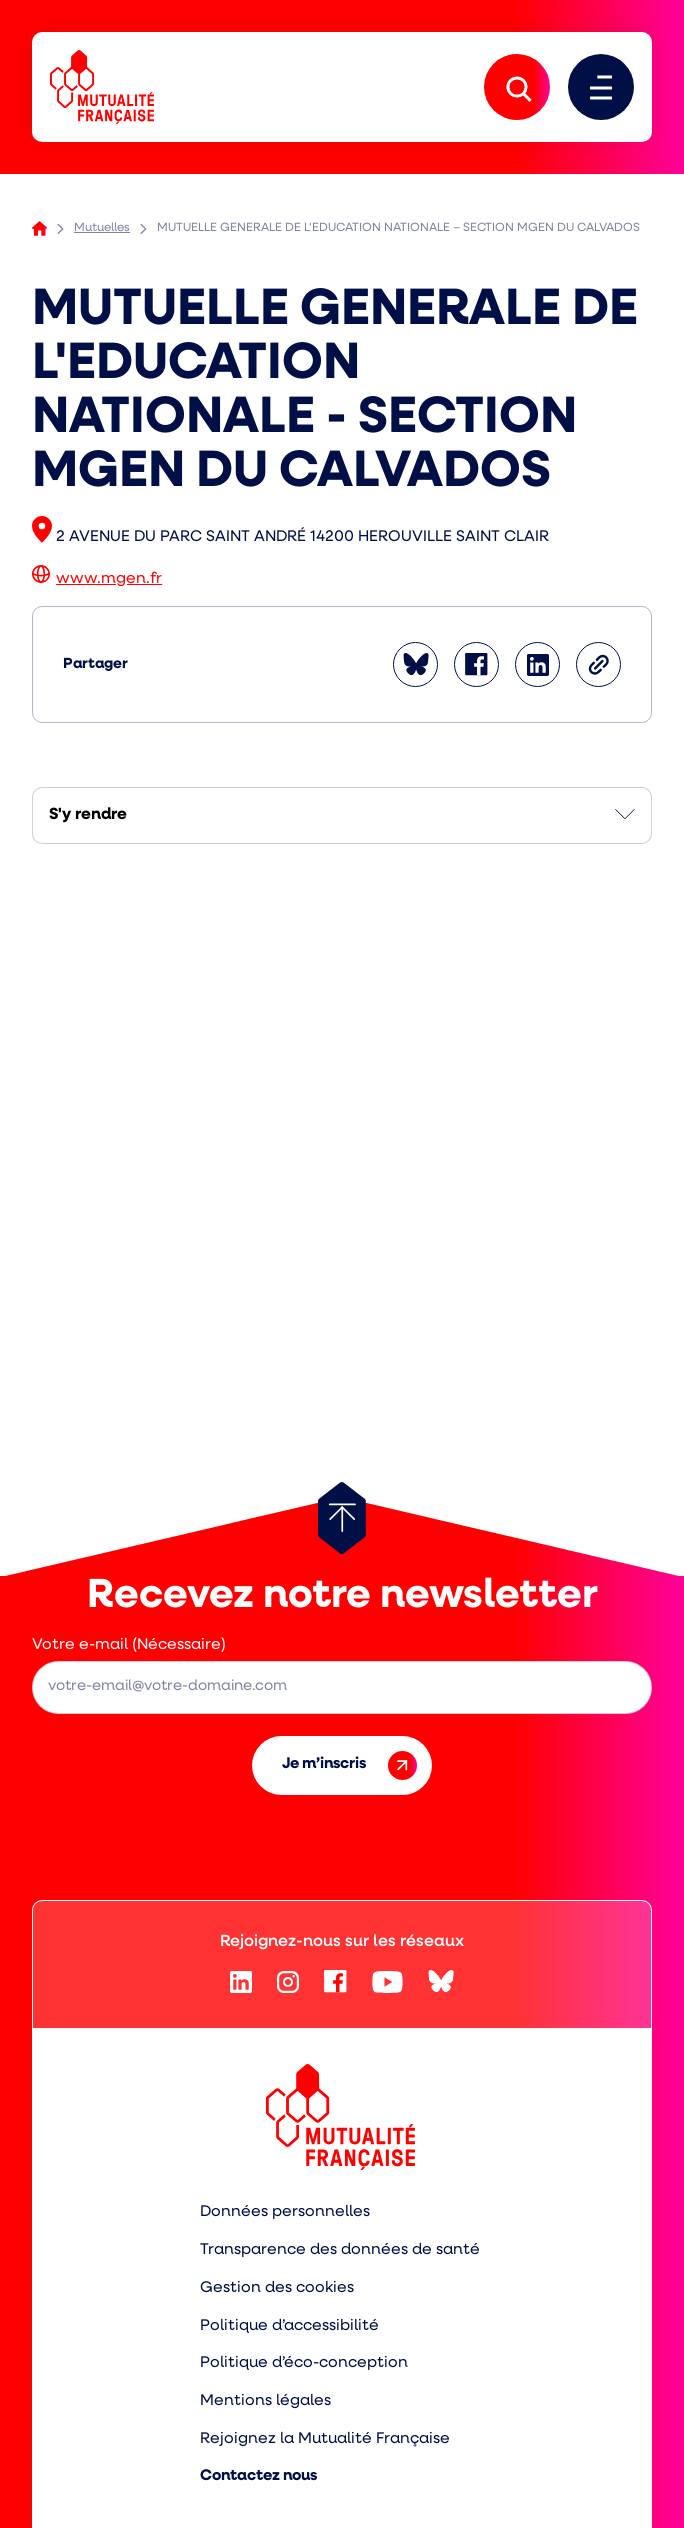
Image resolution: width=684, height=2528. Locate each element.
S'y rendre (88, 815)
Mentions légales (265, 2401)
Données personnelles (285, 2212)
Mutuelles (102, 228)
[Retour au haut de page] (342, 1518)
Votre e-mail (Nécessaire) (129, 1645)
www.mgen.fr (109, 579)
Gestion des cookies (277, 2288)
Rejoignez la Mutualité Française (325, 2439)
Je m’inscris (349, 1765)
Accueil (39, 228)
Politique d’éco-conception (304, 2363)
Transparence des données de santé (340, 2250)
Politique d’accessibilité (289, 2326)
